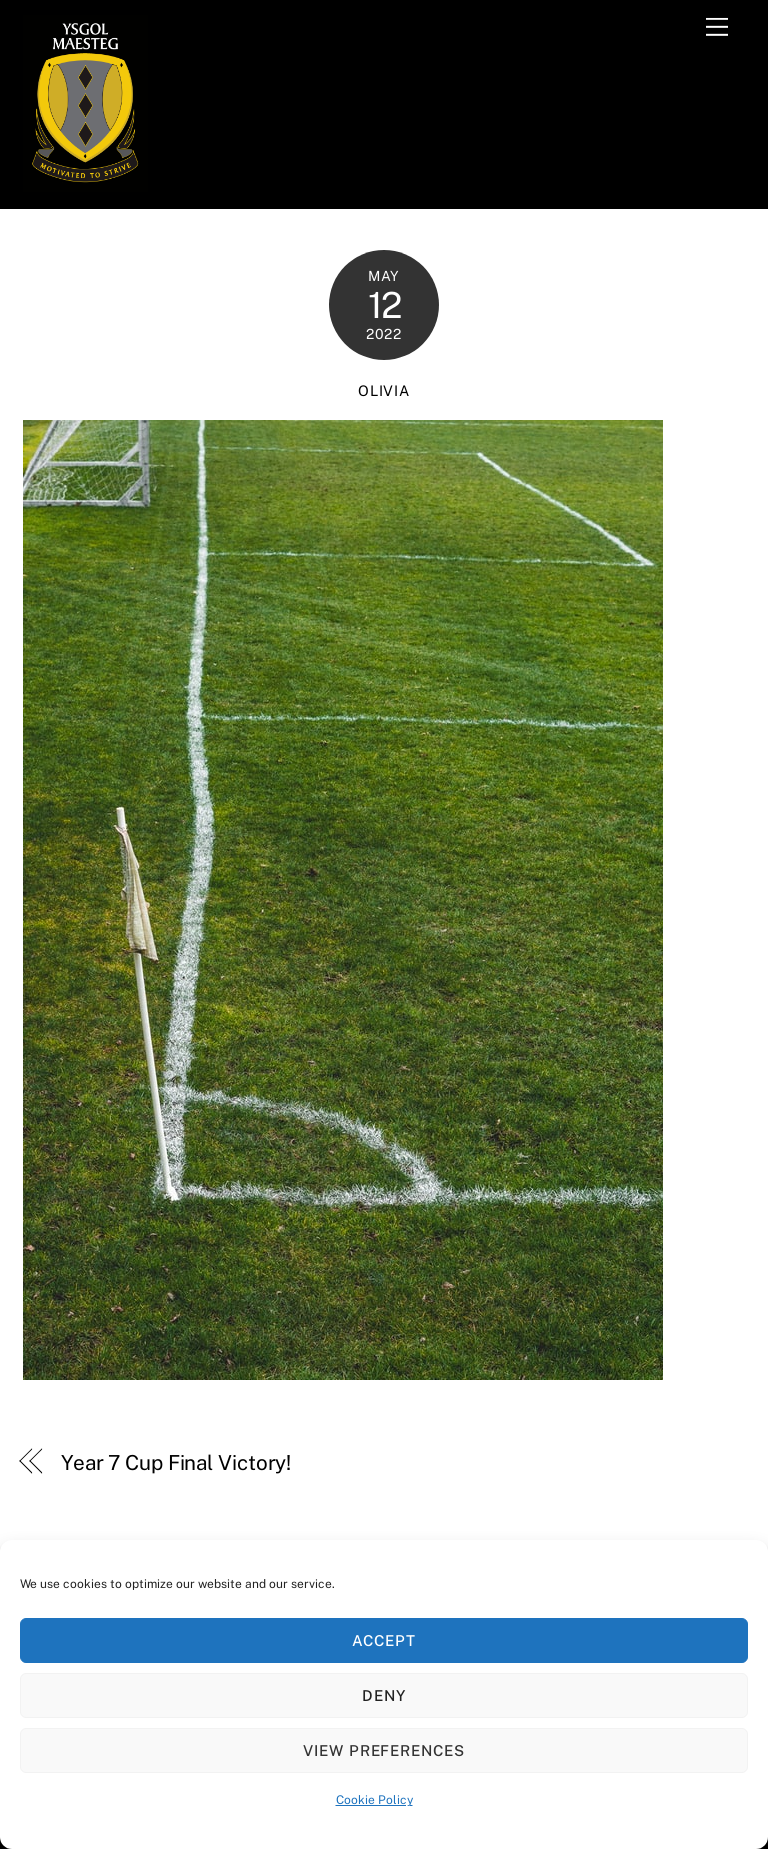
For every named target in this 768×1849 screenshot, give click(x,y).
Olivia (383, 390)
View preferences (384, 1750)
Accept (384, 1640)
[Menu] (717, 27)
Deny (384, 1695)
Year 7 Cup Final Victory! (176, 1462)
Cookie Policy (374, 1800)
